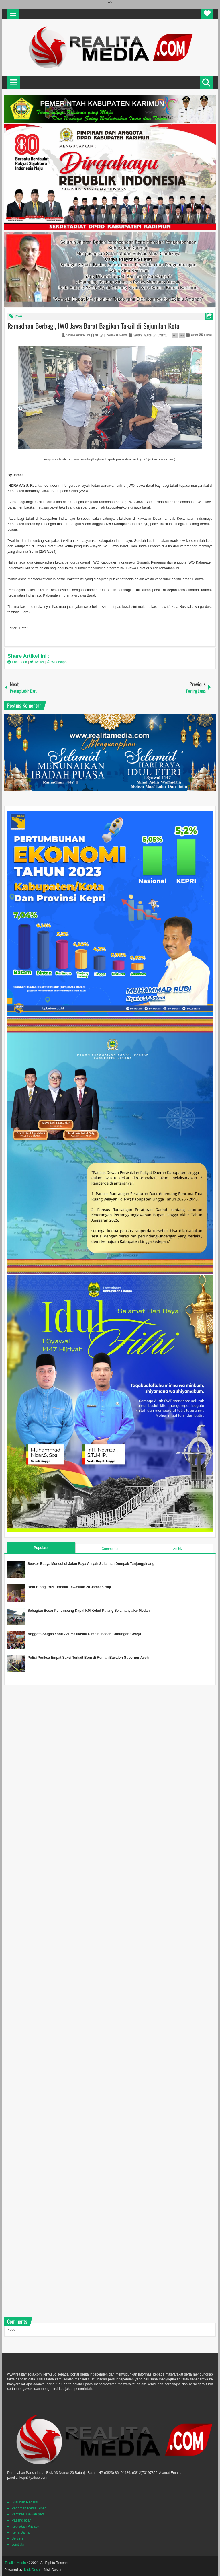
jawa (18, 316)
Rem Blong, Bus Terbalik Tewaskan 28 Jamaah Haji (69, 1587)
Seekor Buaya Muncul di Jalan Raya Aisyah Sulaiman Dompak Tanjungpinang (91, 1564)
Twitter (37, 662)
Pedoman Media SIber (28, 2508)
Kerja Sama (20, 2532)
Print (192, 335)
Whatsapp (56, 662)
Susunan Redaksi (24, 2502)
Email (205, 335)
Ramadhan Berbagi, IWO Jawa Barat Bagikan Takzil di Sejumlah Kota (93, 325)
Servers (17, 2538)
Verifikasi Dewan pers (27, 2514)
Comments (110, 1549)
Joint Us (17, 2544)
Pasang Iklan (21, 2520)
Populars (41, 1548)
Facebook (17, 662)
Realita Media (15, 2563)
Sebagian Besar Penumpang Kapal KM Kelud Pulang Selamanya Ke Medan (89, 1611)
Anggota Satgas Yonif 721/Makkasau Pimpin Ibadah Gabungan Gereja (84, 1634)
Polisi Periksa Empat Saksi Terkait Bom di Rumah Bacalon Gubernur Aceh (88, 1658)
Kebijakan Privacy (25, 2526)
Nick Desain (33, 2570)
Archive (178, 1549)
